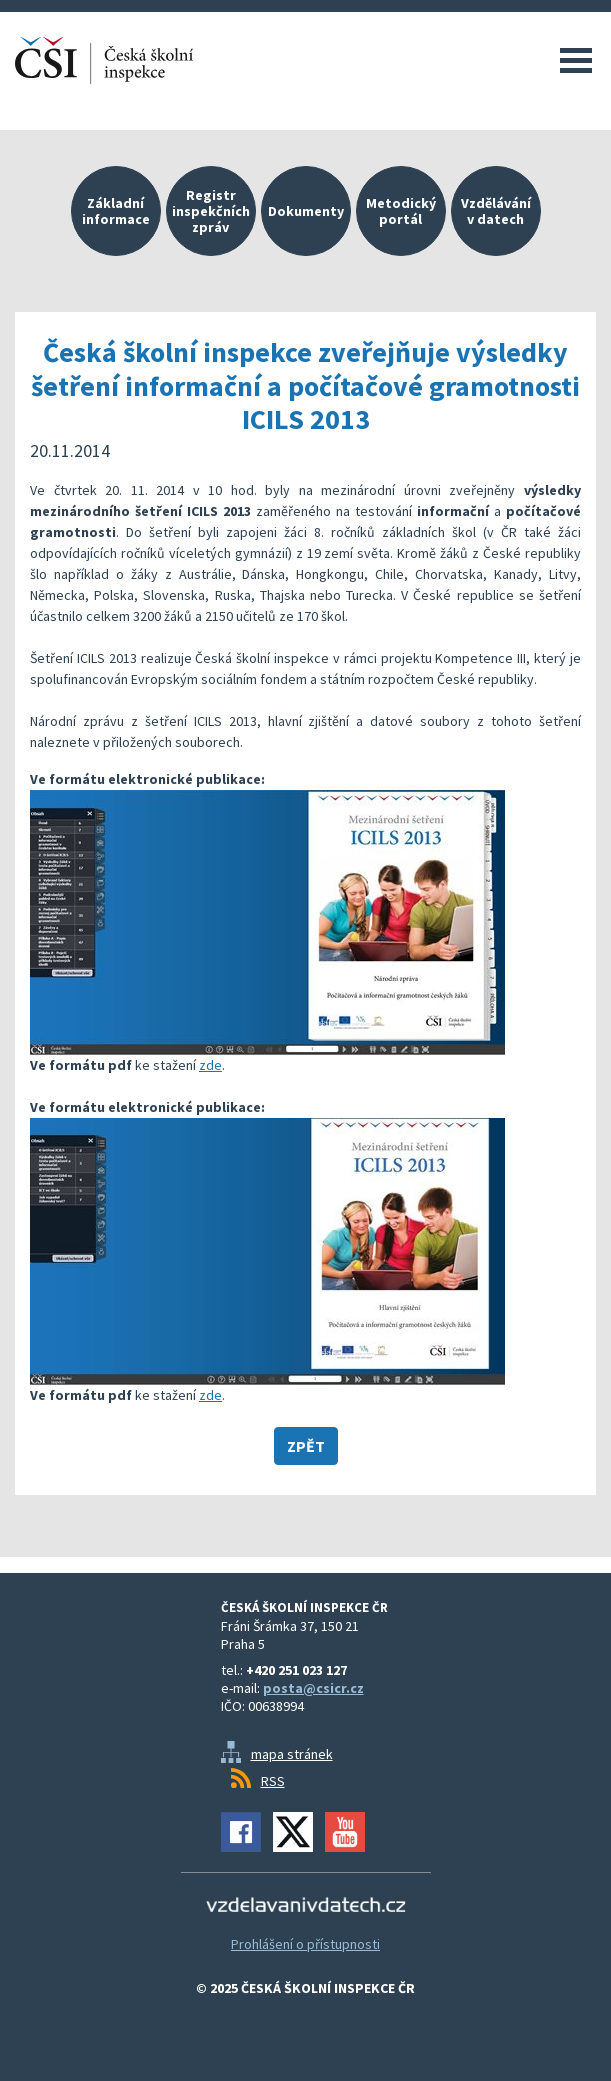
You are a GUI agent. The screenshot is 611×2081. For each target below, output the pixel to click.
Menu (576, 60)
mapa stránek (292, 1754)
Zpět (306, 1446)
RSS (273, 1781)
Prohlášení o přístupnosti (305, 1944)
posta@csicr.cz (313, 1688)
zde (210, 1065)
